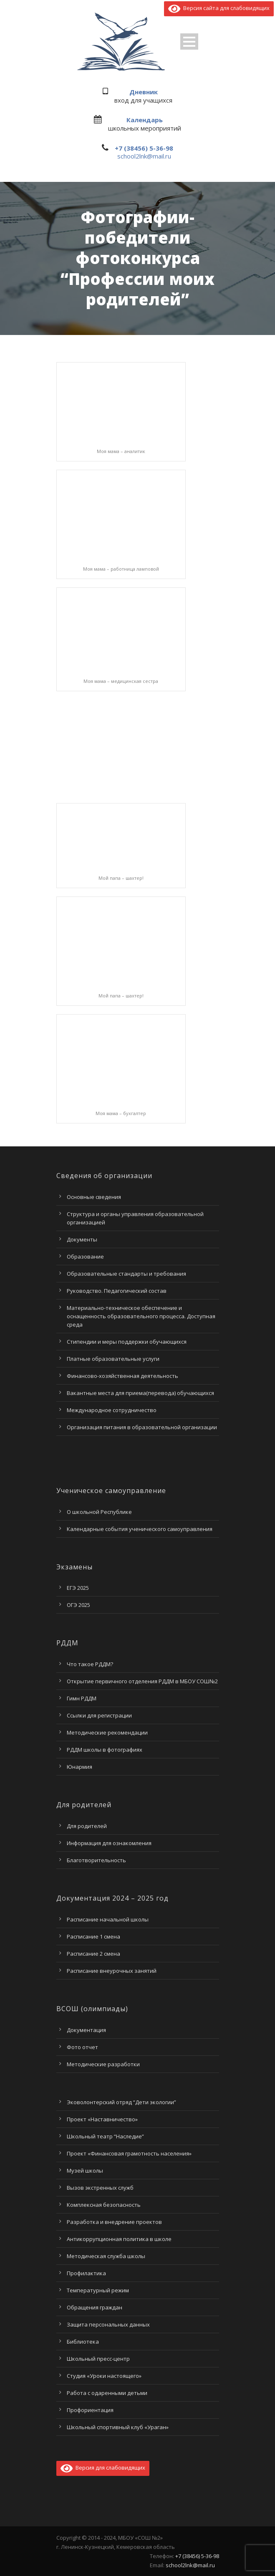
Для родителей (87, 1826)
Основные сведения (94, 1197)
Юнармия (79, 1766)
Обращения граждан (94, 2307)
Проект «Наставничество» (102, 2119)
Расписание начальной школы (108, 1919)
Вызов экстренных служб (100, 2187)
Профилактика (86, 2273)
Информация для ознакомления (109, 1843)
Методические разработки (103, 2064)
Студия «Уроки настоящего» (104, 2376)
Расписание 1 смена (93, 1936)
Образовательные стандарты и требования (126, 1273)
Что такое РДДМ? (90, 1664)
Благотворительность (96, 1860)
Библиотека (83, 2341)
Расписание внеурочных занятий (111, 1970)
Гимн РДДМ (81, 1698)
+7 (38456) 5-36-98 (144, 148)
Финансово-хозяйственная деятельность (122, 1376)
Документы (82, 1239)
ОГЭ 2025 (78, 1605)
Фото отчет (82, 2047)
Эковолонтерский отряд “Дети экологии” (121, 2102)
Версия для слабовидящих (103, 2467)
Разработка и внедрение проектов (114, 2222)
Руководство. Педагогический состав (117, 1290)
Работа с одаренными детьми (107, 2393)
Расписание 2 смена (93, 1953)
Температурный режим (98, 2290)
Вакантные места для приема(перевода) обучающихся (140, 1393)
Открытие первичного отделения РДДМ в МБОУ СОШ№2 (142, 1681)
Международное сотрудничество (111, 1410)
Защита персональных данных (108, 2324)
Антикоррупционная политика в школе (119, 2239)
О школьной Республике (99, 1512)
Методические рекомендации (107, 1732)
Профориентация (90, 2410)
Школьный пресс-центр (98, 2358)
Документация (86, 2030)
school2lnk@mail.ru (144, 156)
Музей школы (85, 2170)
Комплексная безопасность (104, 2204)
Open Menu (189, 41)
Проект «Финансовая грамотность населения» (129, 2153)
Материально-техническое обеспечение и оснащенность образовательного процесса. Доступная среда (141, 1316)
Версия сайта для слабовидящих (219, 8)
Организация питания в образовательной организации (142, 1427)
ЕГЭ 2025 (78, 1587)
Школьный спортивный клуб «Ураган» (118, 2427)
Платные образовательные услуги (113, 1358)
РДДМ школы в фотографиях (104, 1749)
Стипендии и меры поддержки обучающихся (127, 1341)
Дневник (143, 92)
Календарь (144, 120)
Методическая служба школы (106, 2256)
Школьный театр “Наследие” (105, 2136)
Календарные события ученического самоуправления (139, 1529)
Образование (85, 1256)
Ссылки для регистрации (99, 1715)
